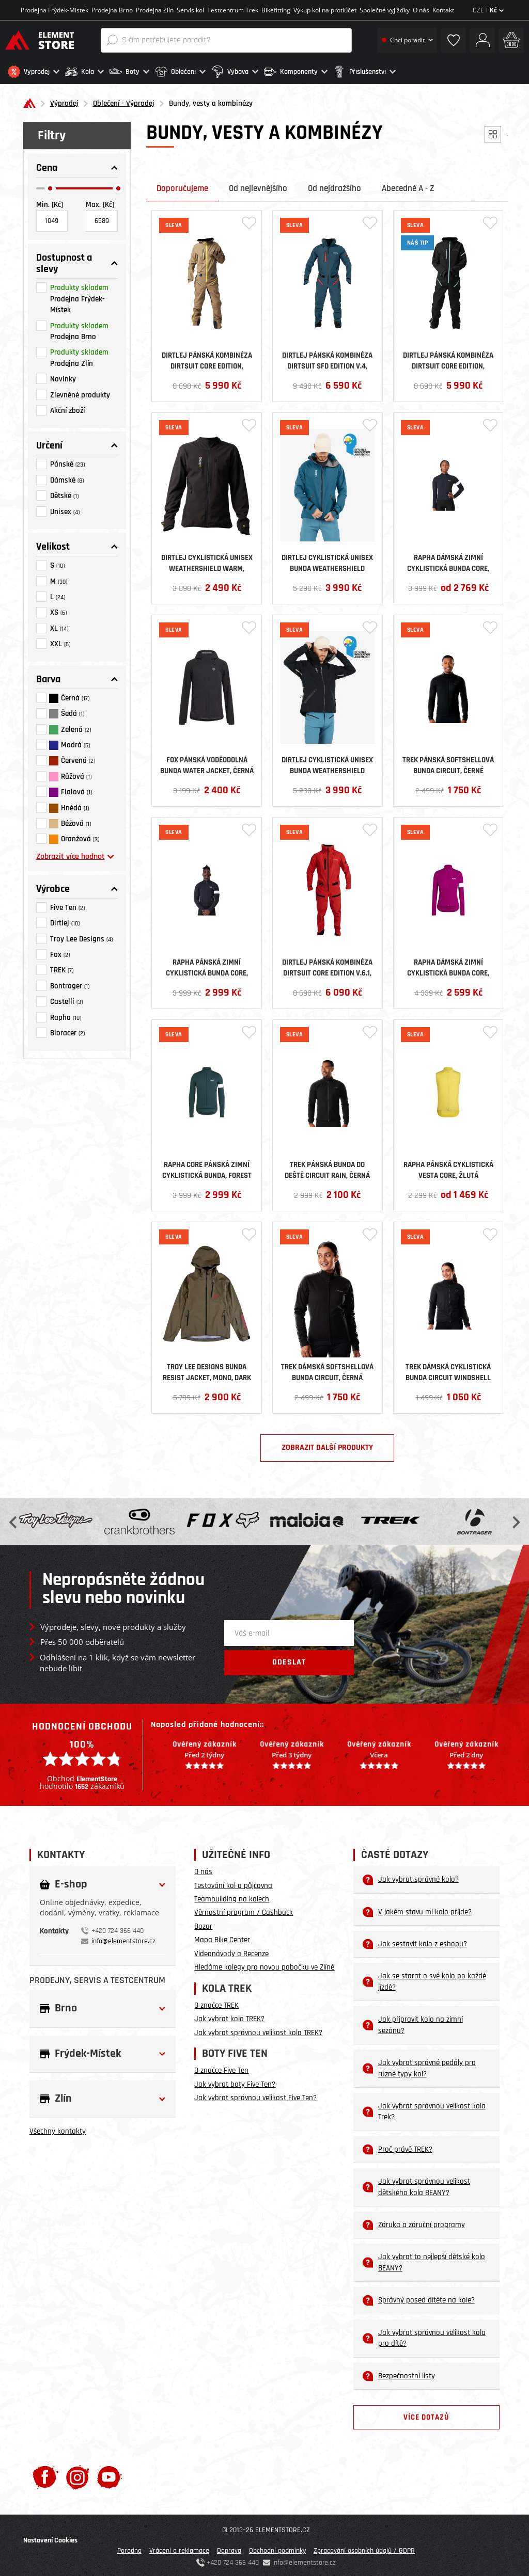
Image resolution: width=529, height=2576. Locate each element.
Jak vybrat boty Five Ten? (234, 2082)
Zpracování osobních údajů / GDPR (364, 2548)
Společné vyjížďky (385, 10)
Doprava (229, 2548)
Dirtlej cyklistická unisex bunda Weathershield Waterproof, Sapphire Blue (327, 560)
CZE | (488, 10)
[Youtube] (109, 2474)
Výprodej (64, 101)
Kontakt (443, 10)
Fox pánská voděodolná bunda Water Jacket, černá (207, 763)
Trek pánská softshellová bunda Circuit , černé (448, 763)
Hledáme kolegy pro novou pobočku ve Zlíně (264, 1965)
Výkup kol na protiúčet (324, 10)
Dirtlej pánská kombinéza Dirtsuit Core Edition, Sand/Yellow (207, 358)
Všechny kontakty (57, 2129)
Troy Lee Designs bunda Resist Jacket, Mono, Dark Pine (207, 1370)
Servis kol (190, 10)
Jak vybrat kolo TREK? (229, 2017)
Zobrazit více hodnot (75, 854)
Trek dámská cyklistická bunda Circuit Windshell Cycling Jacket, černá (448, 1370)
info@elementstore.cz (123, 1938)
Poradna (129, 2548)
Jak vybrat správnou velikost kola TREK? (258, 2030)
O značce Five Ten (221, 2068)
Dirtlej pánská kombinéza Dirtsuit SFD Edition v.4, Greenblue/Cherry (327, 358)
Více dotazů (426, 2415)
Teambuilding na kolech (231, 1897)
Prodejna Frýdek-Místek (54, 10)
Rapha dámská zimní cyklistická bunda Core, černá (448, 560)
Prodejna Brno (112, 10)
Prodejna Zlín (155, 10)
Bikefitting (275, 10)
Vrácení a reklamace (179, 2548)
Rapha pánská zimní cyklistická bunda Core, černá (207, 965)
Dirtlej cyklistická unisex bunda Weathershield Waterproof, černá (327, 763)
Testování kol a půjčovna (233, 1883)
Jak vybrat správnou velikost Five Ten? (255, 2096)
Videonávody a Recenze (231, 1951)
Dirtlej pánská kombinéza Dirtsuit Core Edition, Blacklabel (448, 358)
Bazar (203, 1924)
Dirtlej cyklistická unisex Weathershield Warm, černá (207, 560)
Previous (14, 1519)
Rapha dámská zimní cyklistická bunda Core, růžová (448, 965)
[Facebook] (45, 2474)
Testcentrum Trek (232, 10)
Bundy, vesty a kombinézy (211, 101)
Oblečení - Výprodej (123, 101)
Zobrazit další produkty (327, 1445)
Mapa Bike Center (222, 1938)
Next (515, 1519)
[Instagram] (77, 2474)
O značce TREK (216, 2003)
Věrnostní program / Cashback (243, 1910)
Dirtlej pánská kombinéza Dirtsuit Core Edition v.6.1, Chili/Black (327, 965)
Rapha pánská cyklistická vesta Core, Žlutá (448, 1167)
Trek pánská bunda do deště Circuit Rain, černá (327, 1167)
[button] (34, 71)
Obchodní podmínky (277, 2548)
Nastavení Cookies (50, 2538)
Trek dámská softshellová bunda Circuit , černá (327, 1370)
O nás (421, 10)
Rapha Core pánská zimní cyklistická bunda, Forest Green (207, 1167)
